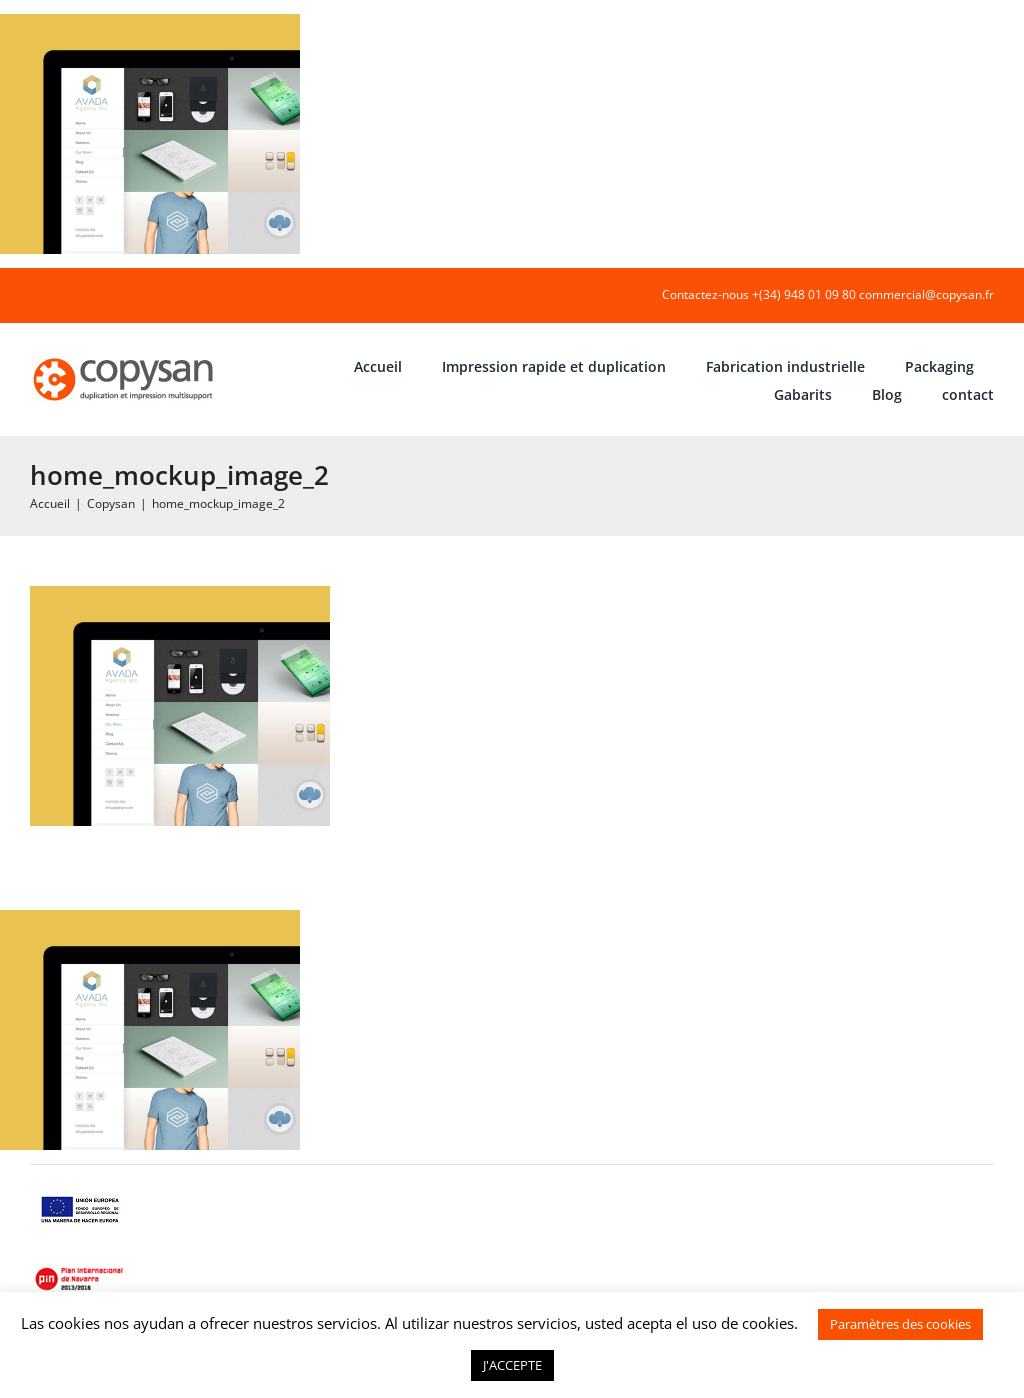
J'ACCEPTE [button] (512, 1365)
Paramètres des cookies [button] (900, 1324)
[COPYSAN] (125, 356)
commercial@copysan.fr (926, 294)
